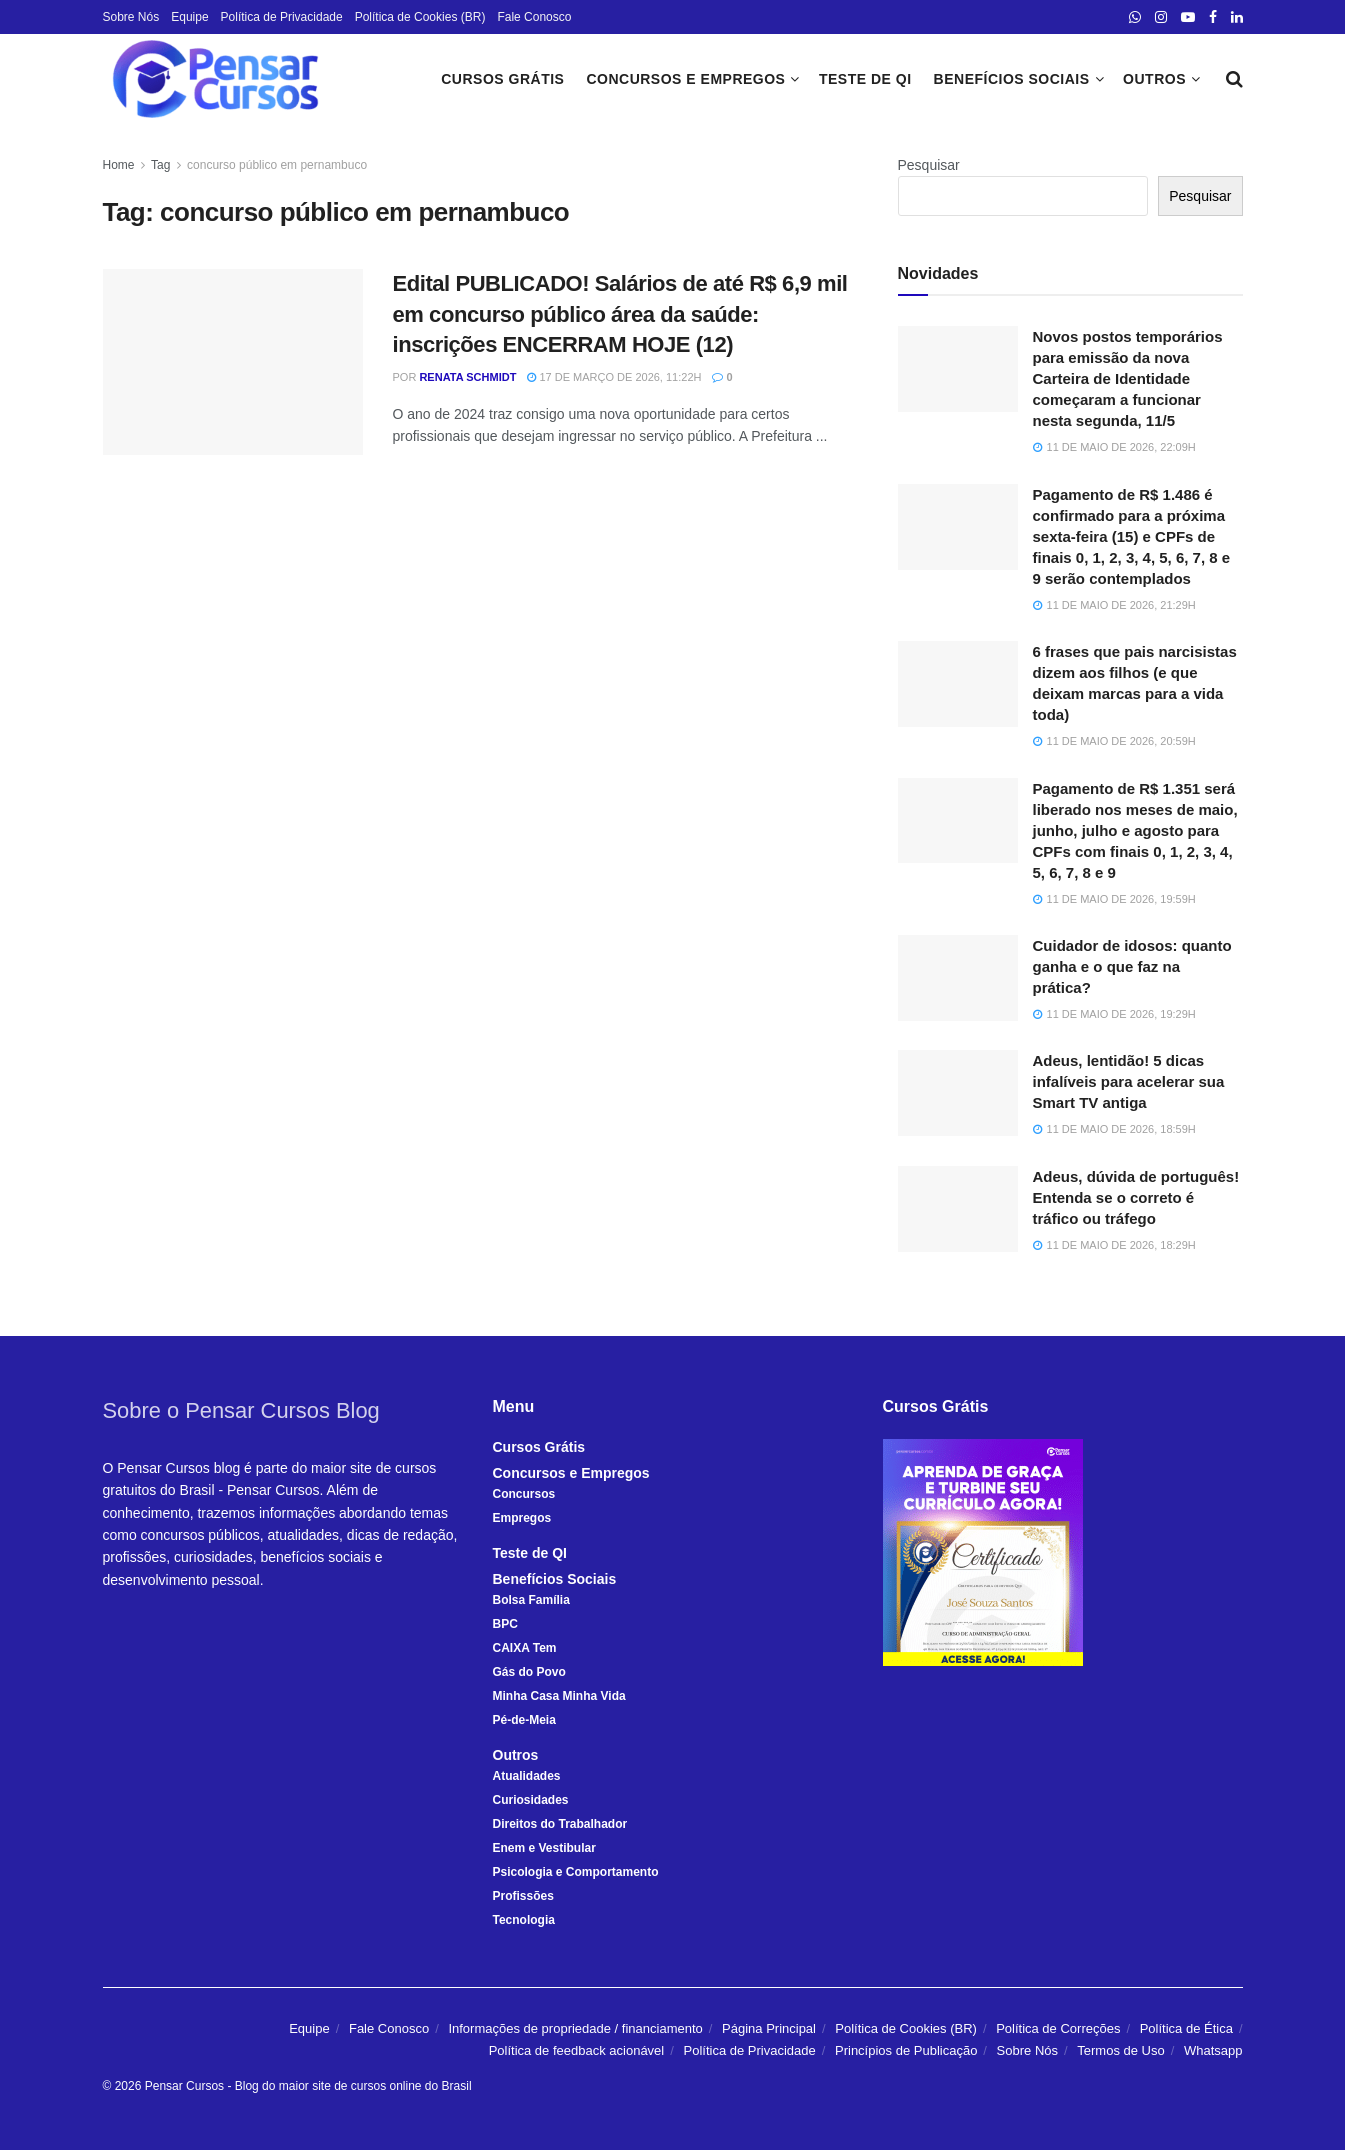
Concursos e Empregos (685, 79)
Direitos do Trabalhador (560, 1824)
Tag (160, 165)
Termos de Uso (1120, 2050)
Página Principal (769, 2028)
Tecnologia (524, 1920)
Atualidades (527, 1776)
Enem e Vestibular (544, 1848)
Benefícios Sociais (1012, 79)
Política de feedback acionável (577, 2050)
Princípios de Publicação (906, 2050)
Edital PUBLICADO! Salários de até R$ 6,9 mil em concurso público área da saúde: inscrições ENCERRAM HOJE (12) (620, 314)
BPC (505, 1624)
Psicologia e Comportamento (576, 1872)
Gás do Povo (529, 1672)
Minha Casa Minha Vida (559, 1696)
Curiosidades (531, 1800)
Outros (1154, 79)
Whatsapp (1213, 2050)
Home (119, 165)
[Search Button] (1234, 79)
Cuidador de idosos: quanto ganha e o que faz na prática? (1132, 966)
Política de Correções (1058, 2028)
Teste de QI (865, 79)
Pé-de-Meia (524, 1720)
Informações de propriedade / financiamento (575, 2028)
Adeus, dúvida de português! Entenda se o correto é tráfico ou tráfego (1136, 1197)
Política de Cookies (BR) (420, 17)
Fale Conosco (534, 17)
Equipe (189, 17)
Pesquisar (929, 165)
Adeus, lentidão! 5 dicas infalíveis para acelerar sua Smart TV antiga (1129, 1081)
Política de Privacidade (282, 17)
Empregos (522, 1518)
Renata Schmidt (467, 377)
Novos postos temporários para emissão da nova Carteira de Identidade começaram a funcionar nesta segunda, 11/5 (1128, 378)
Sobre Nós (131, 17)
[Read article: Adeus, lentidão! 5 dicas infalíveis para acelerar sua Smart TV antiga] (958, 1093)
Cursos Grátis (502, 79)
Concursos (524, 1494)
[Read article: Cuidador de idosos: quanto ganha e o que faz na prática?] (958, 978)
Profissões (523, 1896)
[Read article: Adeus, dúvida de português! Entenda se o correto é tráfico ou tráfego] (958, 1209)
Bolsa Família (531, 1600)
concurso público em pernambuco (277, 165)
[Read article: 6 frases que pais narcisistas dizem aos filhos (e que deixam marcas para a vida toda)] (958, 684)
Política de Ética (1186, 2028)
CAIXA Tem (525, 1648)
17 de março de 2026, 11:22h (614, 377)
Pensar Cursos (184, 2086)
